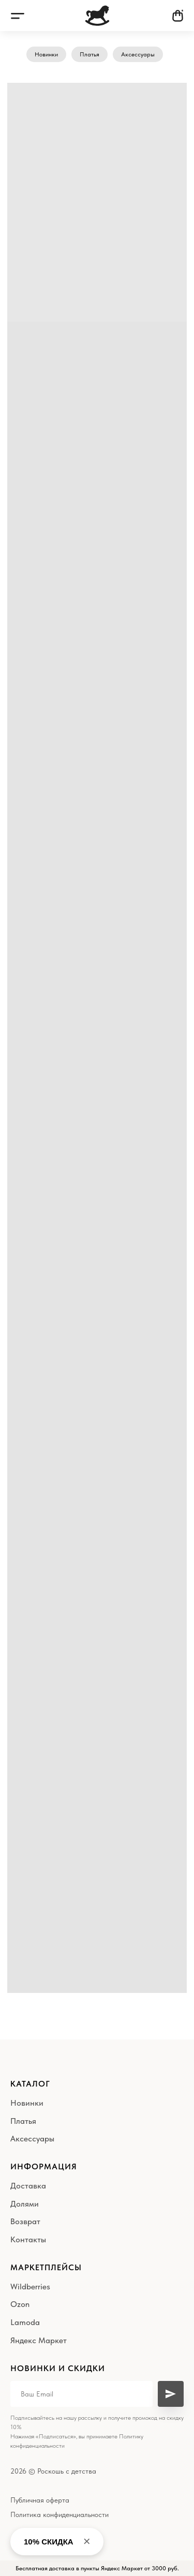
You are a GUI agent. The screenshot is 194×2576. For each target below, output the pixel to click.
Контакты (28, 2239)
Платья (89, 54)
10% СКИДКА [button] (48, 2541)
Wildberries (30, 2286)
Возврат (25, 2221)
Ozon (19, 2304)
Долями (24, 2204)
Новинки (46, 54)
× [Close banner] (87, 2541)
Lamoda (25, 2322)
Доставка (28, 2186)
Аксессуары (138, 54)
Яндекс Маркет (38, 2340)
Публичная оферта (39, 2500)
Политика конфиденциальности (59, 2514)
